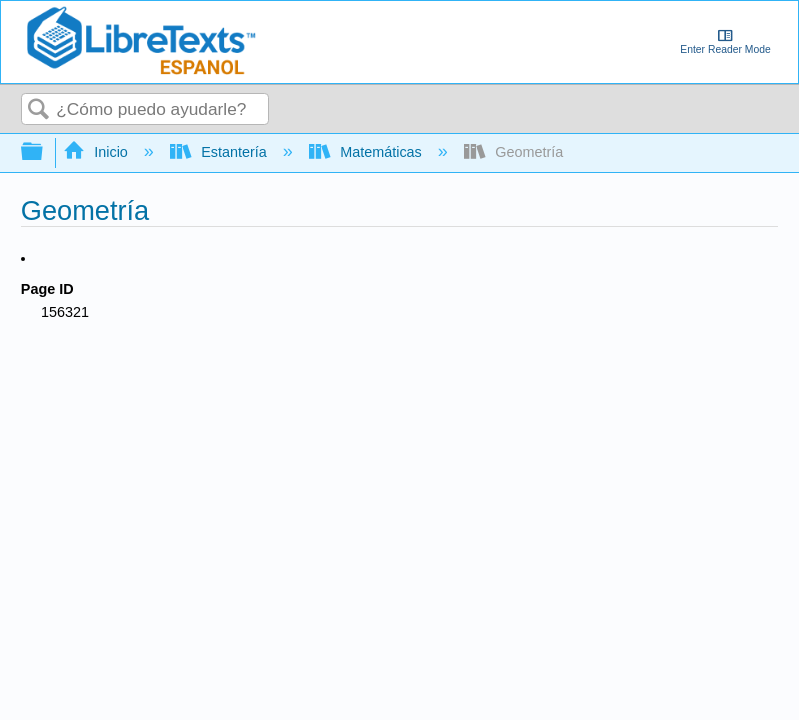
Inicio (97, 152)
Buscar (39, 110)
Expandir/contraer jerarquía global (45, 152)
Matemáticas (367, 152)
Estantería (220, 152)
